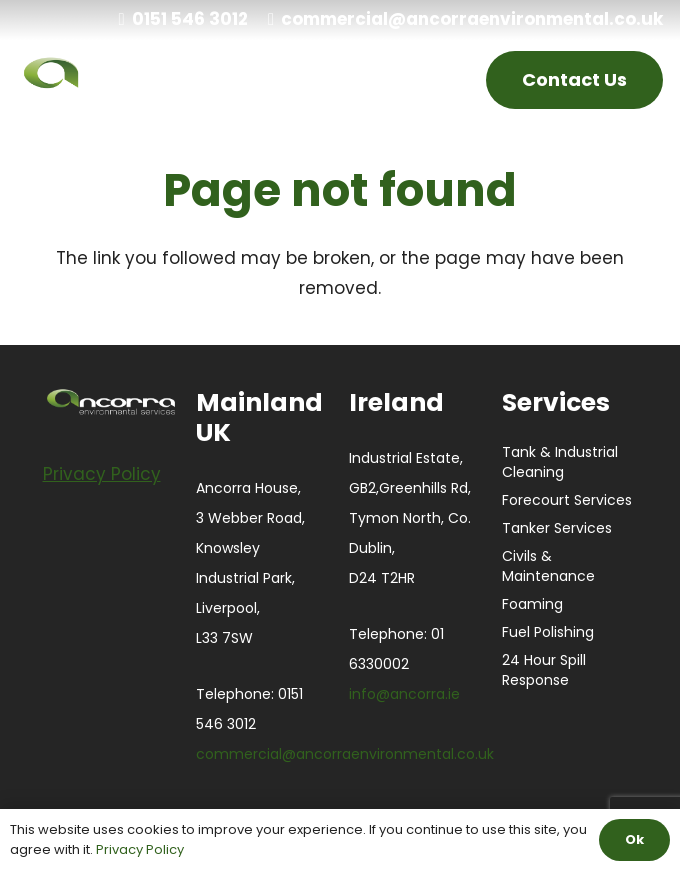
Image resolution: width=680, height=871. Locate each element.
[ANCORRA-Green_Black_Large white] (133, 80)
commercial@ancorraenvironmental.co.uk (345, 754)
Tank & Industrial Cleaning (560, 462)
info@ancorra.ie (404, 694)
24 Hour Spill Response (544, 670)
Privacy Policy (140, 849)
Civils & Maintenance (548, 566)
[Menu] (434, 80)
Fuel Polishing (548, 632)
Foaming (532, 604)
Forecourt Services (567, 500)
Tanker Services (557, 528)
